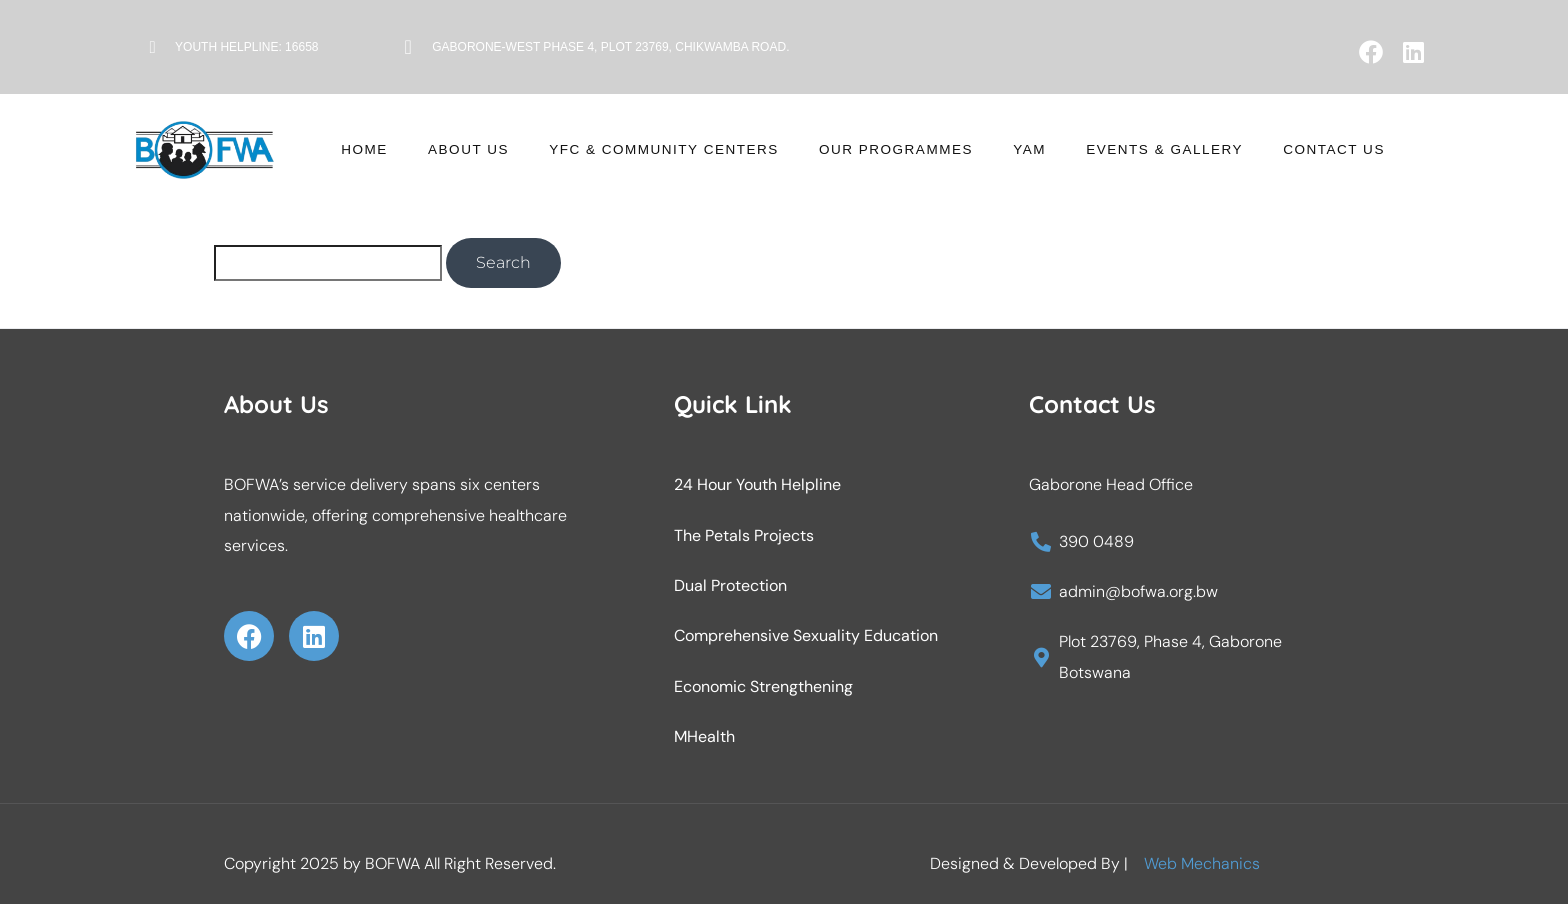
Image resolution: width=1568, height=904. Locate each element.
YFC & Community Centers (692, 150)
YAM (1005, 150)
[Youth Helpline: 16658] (152, 47)
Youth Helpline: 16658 (246, 47)
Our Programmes (892, 150)
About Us (523, 150)
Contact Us (1264, 150)
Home (438, 150)
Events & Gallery (1119, 150)
